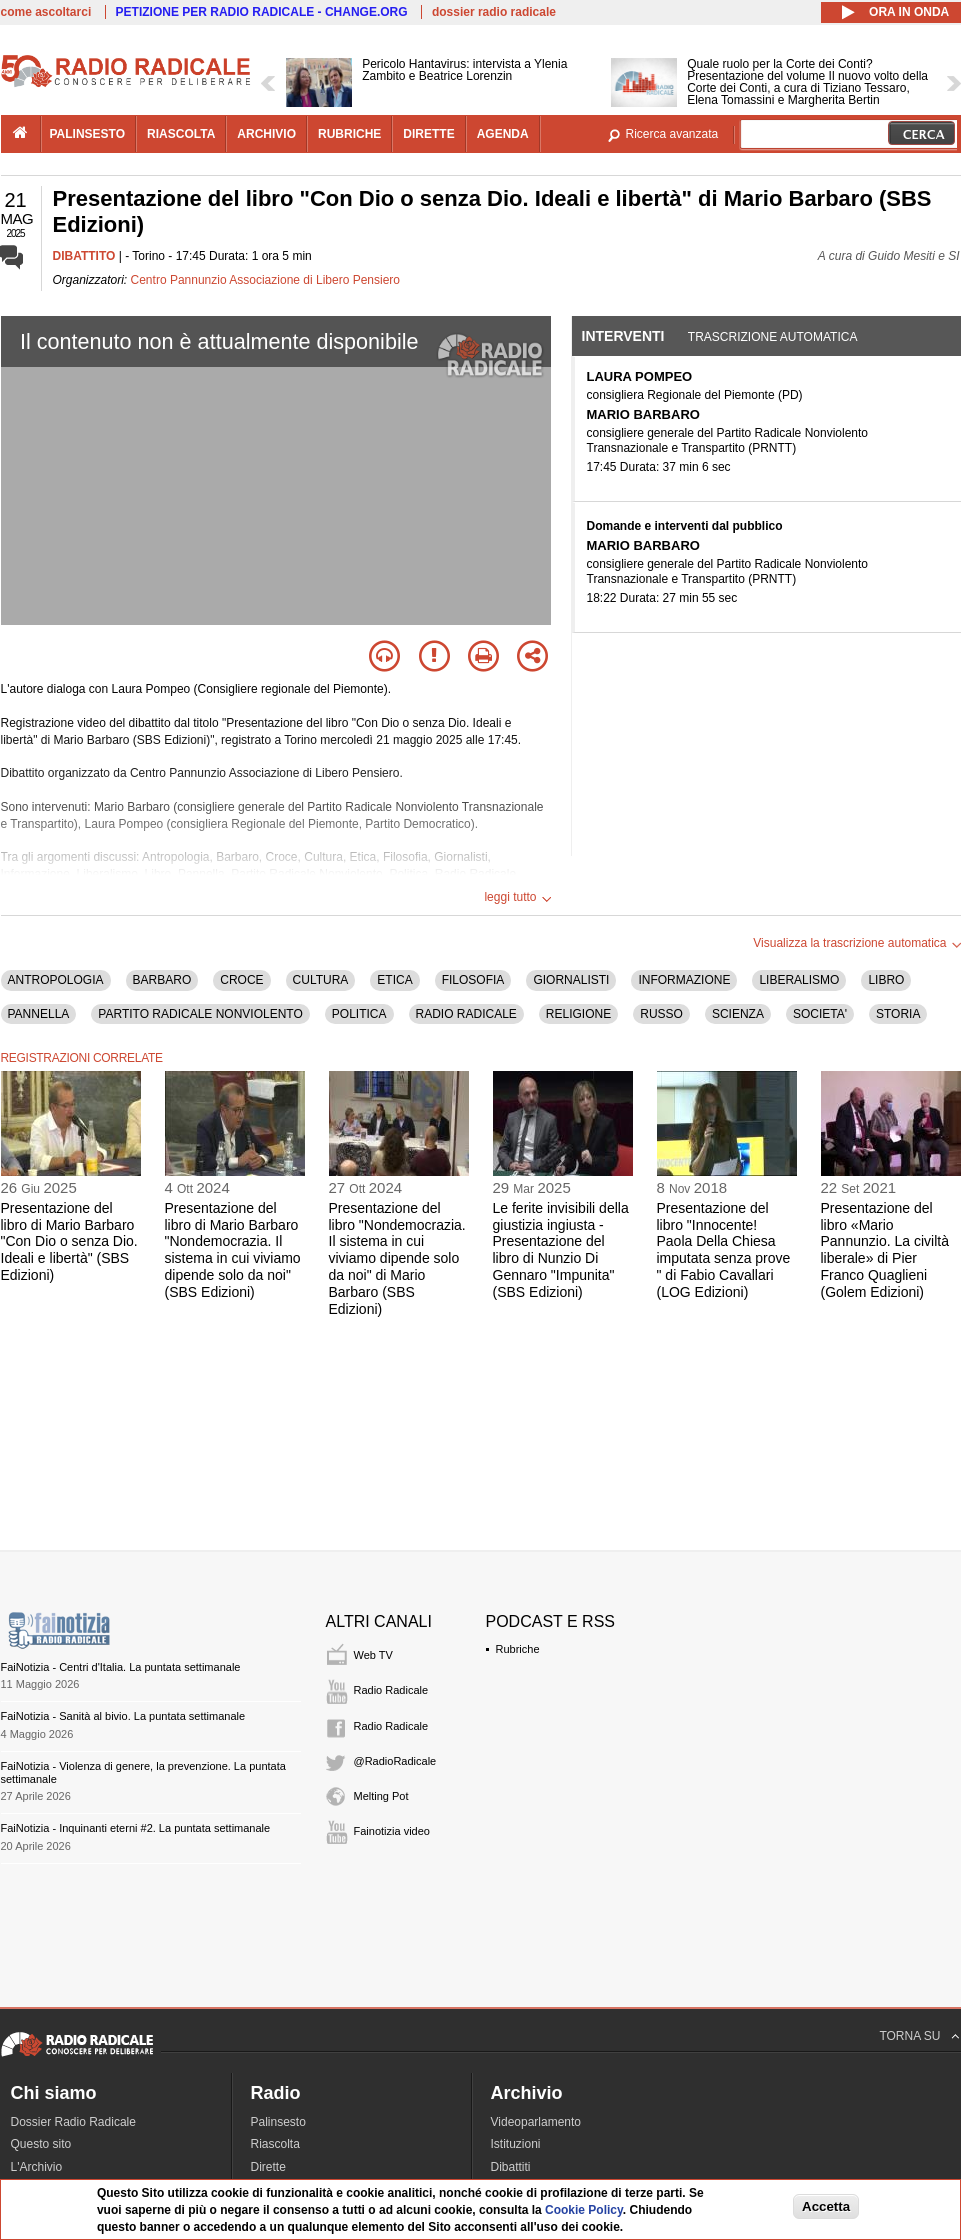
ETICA (394, 980)
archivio (266, 134)
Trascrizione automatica (773, 337)
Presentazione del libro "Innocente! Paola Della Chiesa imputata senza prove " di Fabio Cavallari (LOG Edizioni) (724, 1250)
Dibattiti (511, 2167)
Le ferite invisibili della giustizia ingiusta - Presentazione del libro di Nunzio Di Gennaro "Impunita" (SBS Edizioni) (561, 1250)
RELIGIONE (578, 1014)
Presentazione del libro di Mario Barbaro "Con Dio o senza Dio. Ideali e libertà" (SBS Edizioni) (69, 1241)
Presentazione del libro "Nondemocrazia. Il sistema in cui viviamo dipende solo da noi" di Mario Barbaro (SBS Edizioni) (397, 1258)
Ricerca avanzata (672, 134)
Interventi (623, 336)
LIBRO (886, 980)
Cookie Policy (584, 2210)
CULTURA (321, 980)
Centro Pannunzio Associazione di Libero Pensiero (266, 280)
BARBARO (162, 980)
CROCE (241, 980)
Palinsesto (278, 2122)
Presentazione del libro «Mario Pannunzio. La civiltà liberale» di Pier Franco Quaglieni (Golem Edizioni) (885, 1250)
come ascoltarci (46, 12)
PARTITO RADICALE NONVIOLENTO (200, 1014)
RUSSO (661, 1014)
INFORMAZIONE (684, 980)
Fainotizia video (392, 1831)
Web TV (373, 1655)
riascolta (181, 134)
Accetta (826, 2206)
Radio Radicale (391, 1690)
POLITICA (359, 1014)
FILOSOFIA (473, 980)
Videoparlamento (536, 2122)
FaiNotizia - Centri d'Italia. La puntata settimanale (121, 1667)
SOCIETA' (820, 1014)
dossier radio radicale (494, 12)
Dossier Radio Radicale (73, 2122)
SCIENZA (738, 1014)
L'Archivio (37, 2167)
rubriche (349, 134)
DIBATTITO (84, 256)
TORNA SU (909, 2036)
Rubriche (518, 1649)
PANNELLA (39, 1014)
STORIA (898, 1014)
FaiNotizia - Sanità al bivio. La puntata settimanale (123, 1716)
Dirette (268, 2167)
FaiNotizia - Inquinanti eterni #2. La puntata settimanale (136, 1828)
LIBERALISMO (799, 980)
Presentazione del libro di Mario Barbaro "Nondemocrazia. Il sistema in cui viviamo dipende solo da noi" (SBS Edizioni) (233, 1250)
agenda (503, 134)
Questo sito (41, 2144)
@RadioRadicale (395, 1761)
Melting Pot (381, 1796)
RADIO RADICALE (466, 1014)
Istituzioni (516, 2144)
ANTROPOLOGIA (56, 980)
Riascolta (275, 2144)
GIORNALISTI (571, 980)
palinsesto (88, 134)
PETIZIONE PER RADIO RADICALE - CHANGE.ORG (262, 12)
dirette (428, 134)
